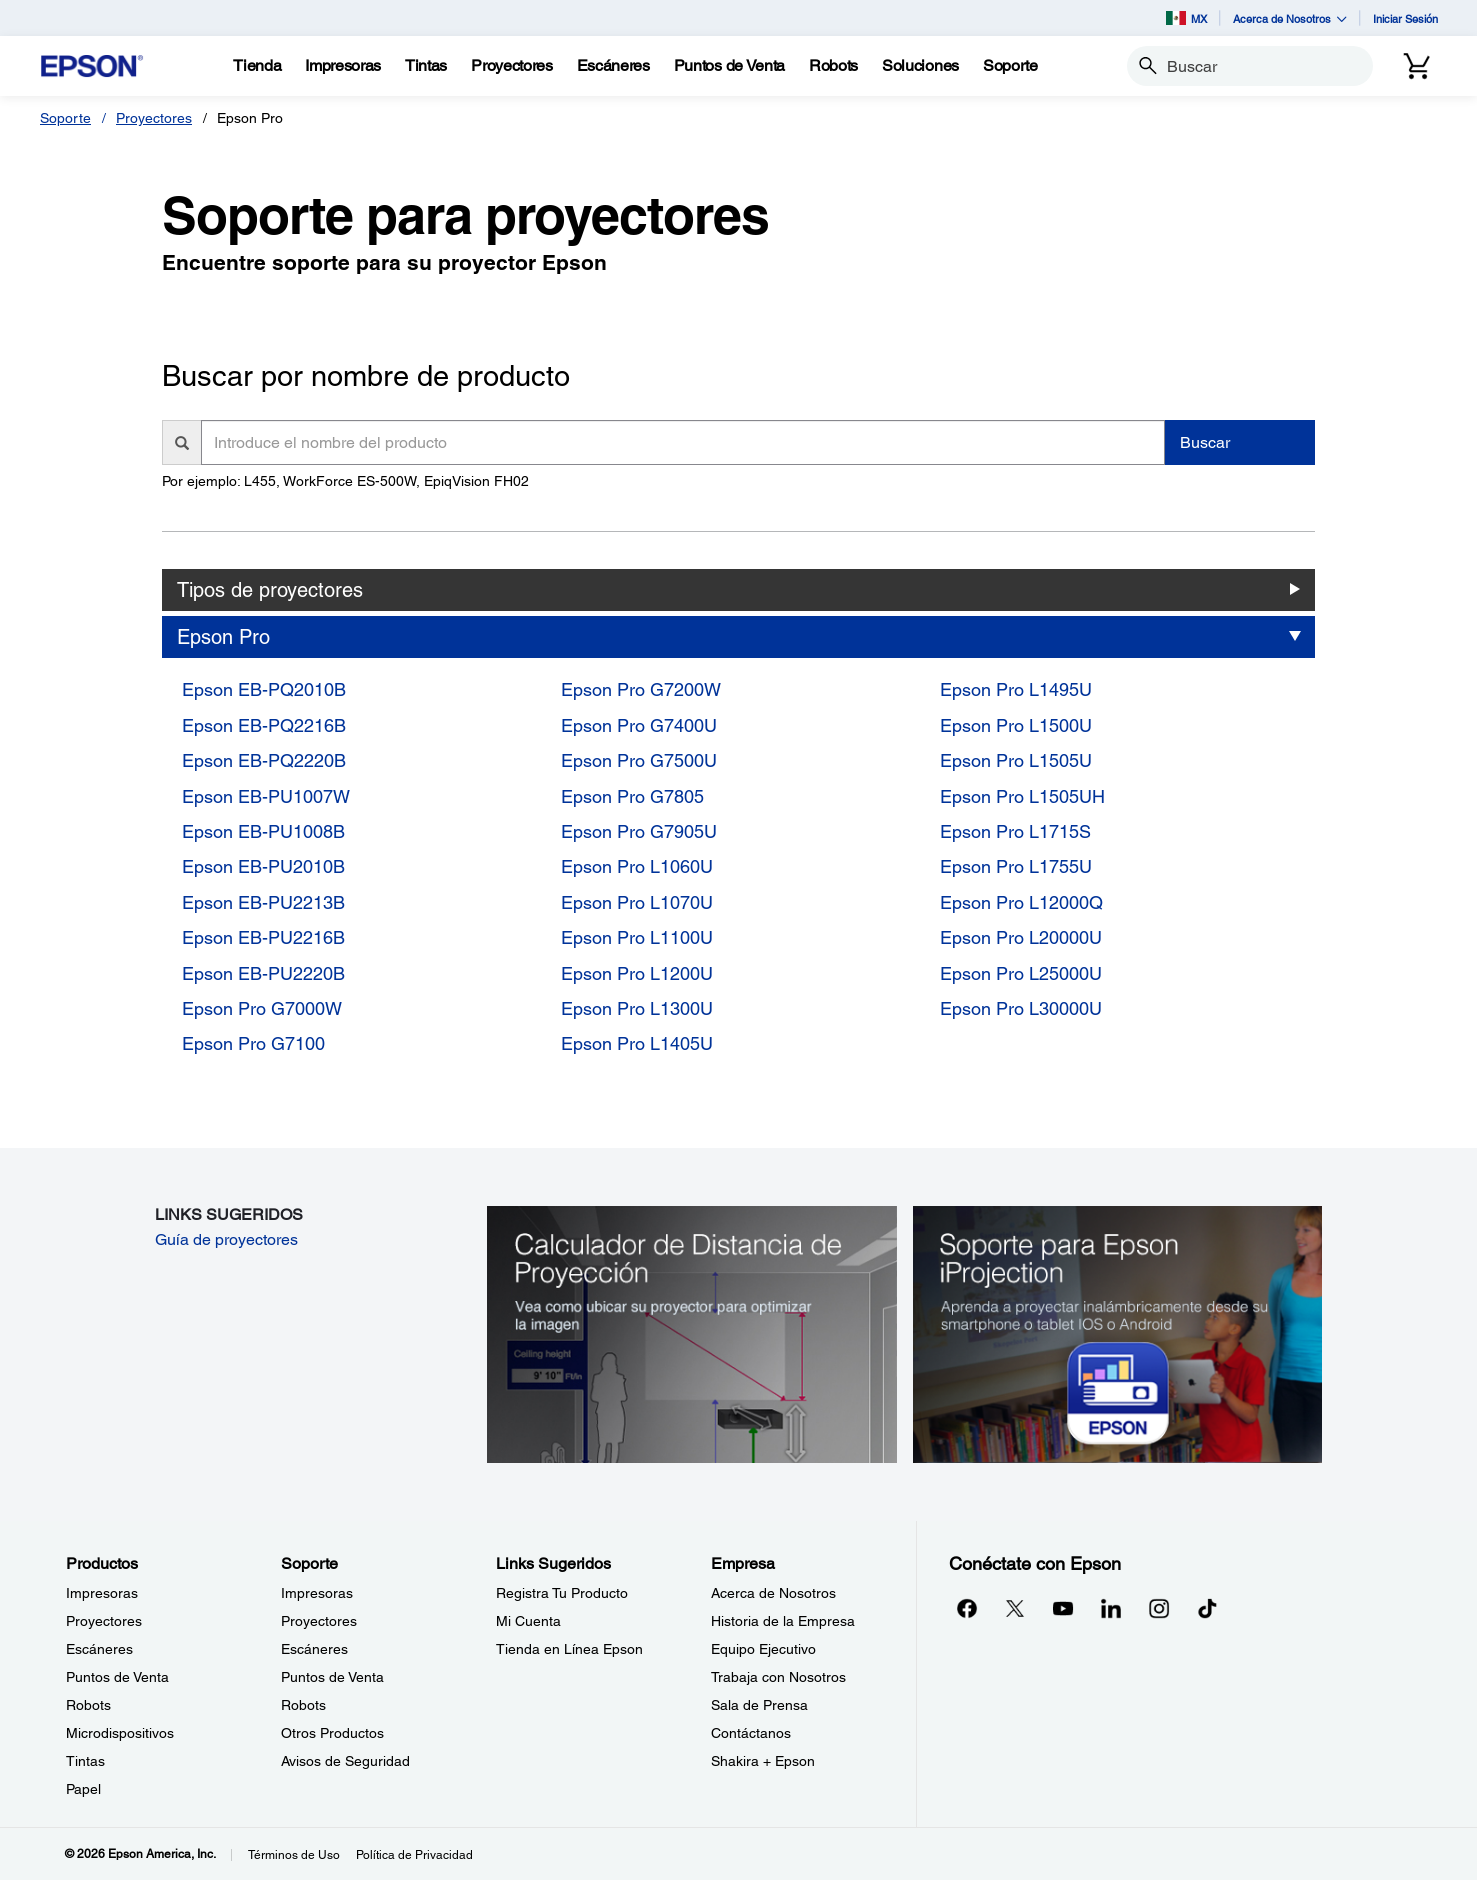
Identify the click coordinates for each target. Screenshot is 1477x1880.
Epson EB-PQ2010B (264, 689)
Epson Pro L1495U (1016, 689)
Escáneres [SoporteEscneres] (314, 1649)
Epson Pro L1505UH (1022, 796)
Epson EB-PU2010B (263, 866)
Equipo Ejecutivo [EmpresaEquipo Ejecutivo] (763, 1649)
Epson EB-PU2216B (263, 937)
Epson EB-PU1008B (263, 831)
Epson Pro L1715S (1015, 831)
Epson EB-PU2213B (263, 902)
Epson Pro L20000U (1021, 937)
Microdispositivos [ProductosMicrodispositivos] (120, 1733)
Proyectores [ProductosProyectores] (104, 1621)
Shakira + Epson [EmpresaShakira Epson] (763, 1761)
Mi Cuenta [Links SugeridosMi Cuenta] (528, 1621)
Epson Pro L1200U (637, 973)
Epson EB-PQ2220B (264, 760)
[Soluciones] (920, 66)
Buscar (1205, 442)
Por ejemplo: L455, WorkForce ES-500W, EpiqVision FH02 (345, 481)
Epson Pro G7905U (639, 831)
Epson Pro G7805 (632, 796)
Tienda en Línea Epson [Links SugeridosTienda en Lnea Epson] (569, 1649)
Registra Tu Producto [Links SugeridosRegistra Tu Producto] (562, 1593)
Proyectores (154, 118)
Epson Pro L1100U (637, 937)
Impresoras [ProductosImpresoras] (102, 1593)
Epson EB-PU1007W (266, 796)
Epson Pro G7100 (253, 1043)
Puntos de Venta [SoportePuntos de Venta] (332, 1677)
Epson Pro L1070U (637, 902)
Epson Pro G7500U (639, 760)
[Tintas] (426, 66)
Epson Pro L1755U (1016, 866)
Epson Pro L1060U (637, 866)
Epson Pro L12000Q (1021, 902)
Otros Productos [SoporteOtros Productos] (332, 1733)
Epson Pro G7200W (641, 689)
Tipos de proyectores (270, 590)
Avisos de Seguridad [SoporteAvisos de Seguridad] (345, 1761)
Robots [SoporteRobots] (303, 1705)
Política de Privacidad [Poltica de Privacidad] (414, 1855)
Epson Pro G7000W (262, 1008)
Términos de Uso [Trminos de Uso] (294, 1855)
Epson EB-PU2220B (263, 973)
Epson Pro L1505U (1016, 760)
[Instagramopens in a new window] (1159, 1608)
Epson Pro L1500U (1016, 725)
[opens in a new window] (1207, 1608)
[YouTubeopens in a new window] (1063, 1608)
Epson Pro (223, 637)
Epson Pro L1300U (637, 1008)
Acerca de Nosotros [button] (1290, 18)
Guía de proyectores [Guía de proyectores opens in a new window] (226, 1239)
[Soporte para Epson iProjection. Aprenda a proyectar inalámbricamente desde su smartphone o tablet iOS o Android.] (1118, 1333)
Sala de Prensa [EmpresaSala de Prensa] (759, 1705)
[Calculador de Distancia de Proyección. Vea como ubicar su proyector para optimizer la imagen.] (692, 1333)
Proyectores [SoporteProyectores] (319, 1621)
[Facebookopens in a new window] (967, 1608)
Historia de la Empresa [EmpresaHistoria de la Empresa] (783, 1621)
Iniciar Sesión (1405, 18)
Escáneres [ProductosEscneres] (99, 1649)
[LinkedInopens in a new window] (1111, 1608)
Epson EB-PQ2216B (264, 725)
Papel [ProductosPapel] (83, 1789)
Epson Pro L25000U (1021, 973)
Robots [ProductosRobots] (88, 1705)
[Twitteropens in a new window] (1015, 1608)
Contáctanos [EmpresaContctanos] (751, 1733)
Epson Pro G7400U (639, 725)
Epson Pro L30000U (1021, 1008)
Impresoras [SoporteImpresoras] (317, 1593)
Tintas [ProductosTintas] (85, 1761)
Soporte (65, 118)
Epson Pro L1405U (637, 1043)
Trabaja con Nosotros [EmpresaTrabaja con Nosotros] (778, 1677)
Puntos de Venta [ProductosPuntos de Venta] (117, 1677)
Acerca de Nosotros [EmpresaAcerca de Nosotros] (773, 1593)
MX (1186, 18)
